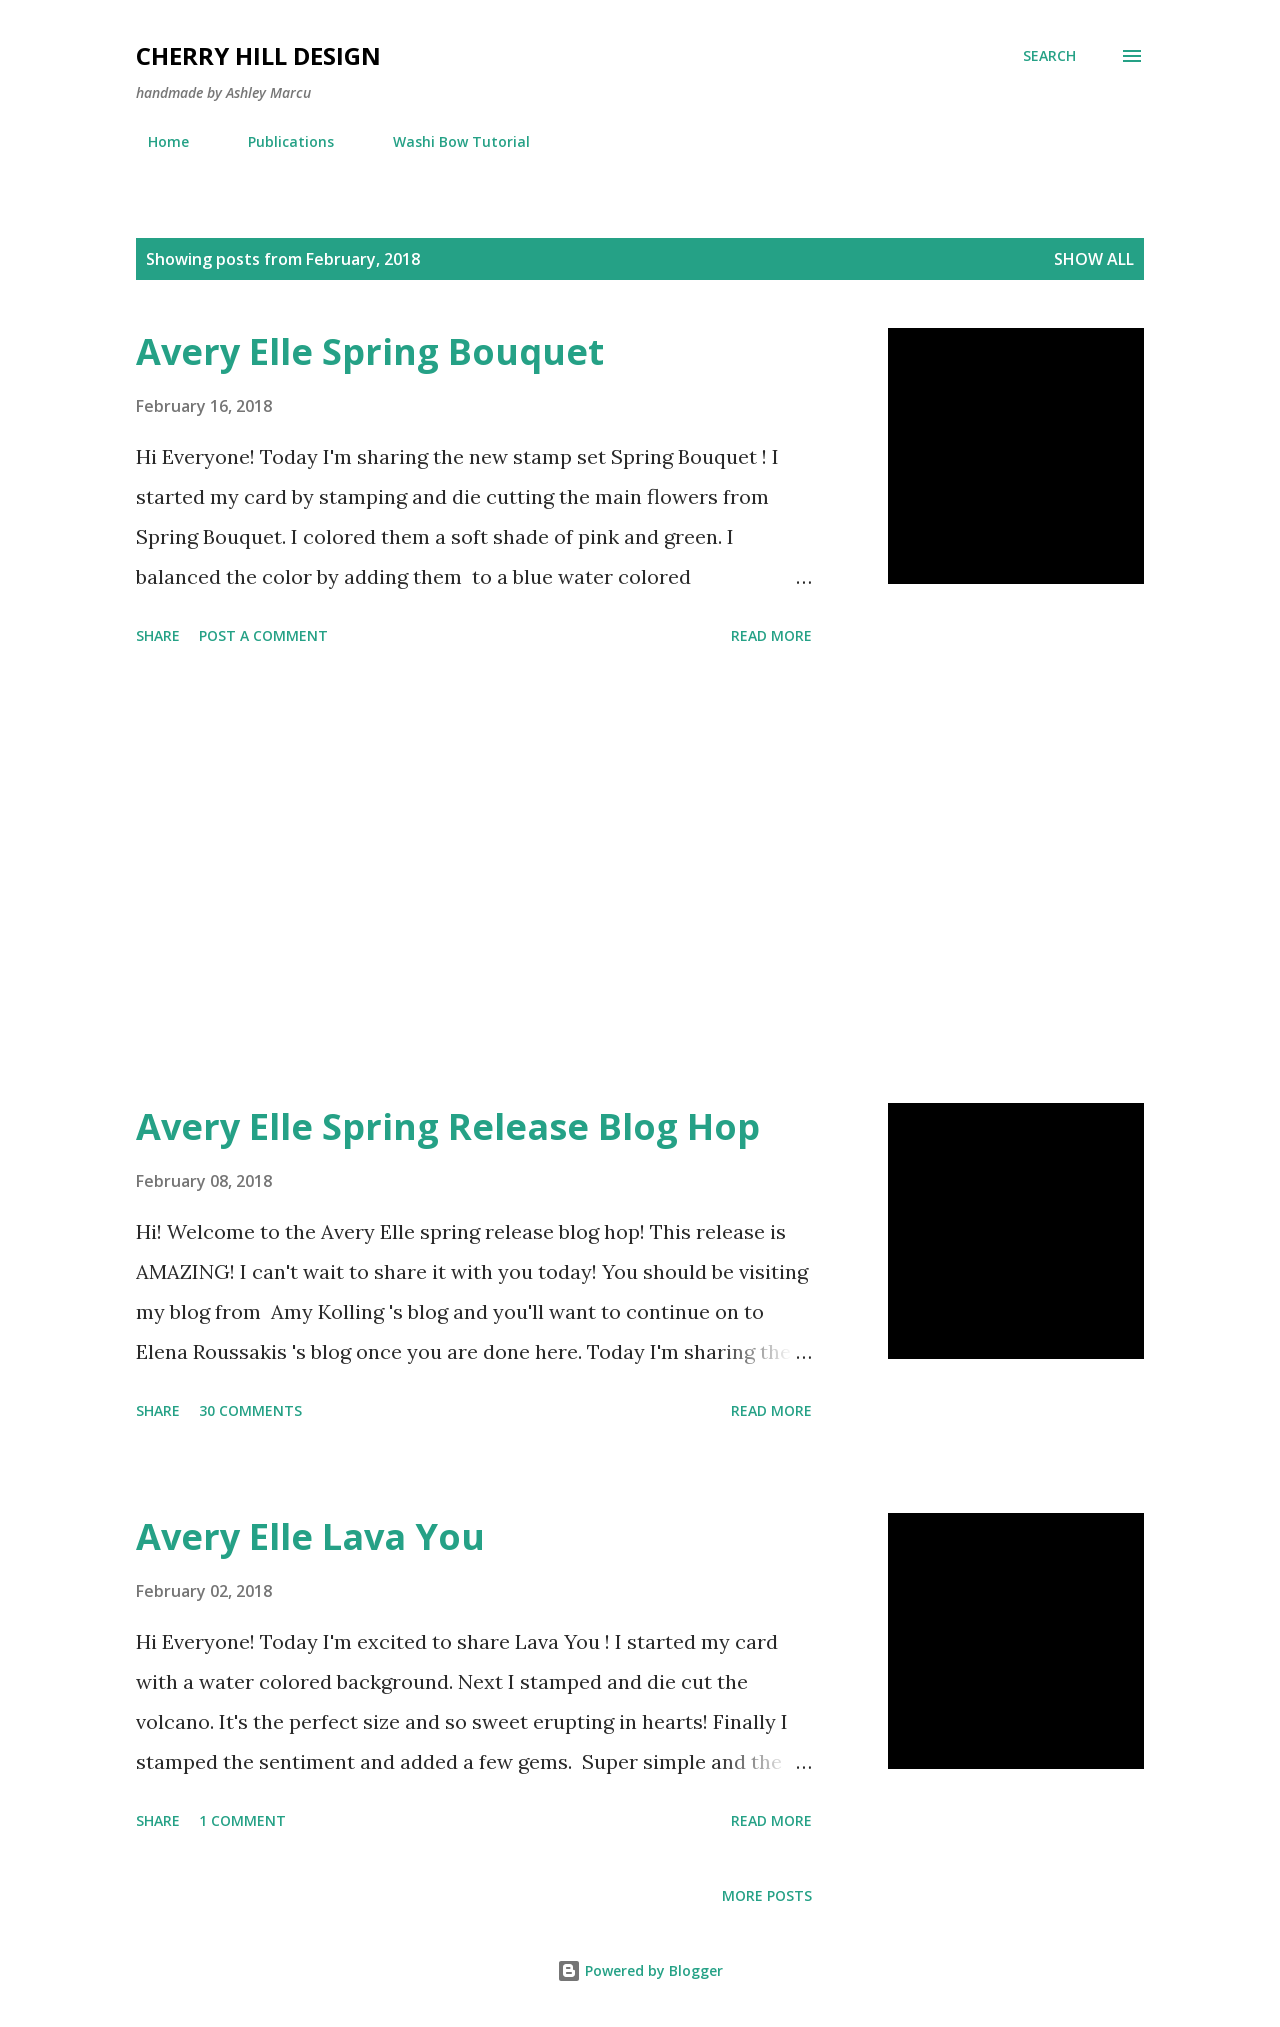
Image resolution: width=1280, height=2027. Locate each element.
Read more (771, 635)
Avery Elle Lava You (310, 1536)
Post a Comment (263, 635)
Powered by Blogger (640, 1970)
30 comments (250, 1410)
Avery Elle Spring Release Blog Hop (448, 1126)
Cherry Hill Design (258, 55)
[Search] (1049, 56)
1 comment (242, 1820)
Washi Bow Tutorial (449, 141)
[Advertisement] (474, 878)
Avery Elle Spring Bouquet (370, 351)
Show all (1094, 259)
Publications (279, 141)
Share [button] (158, 635)
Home (156, 141)
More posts (767, 1895)
